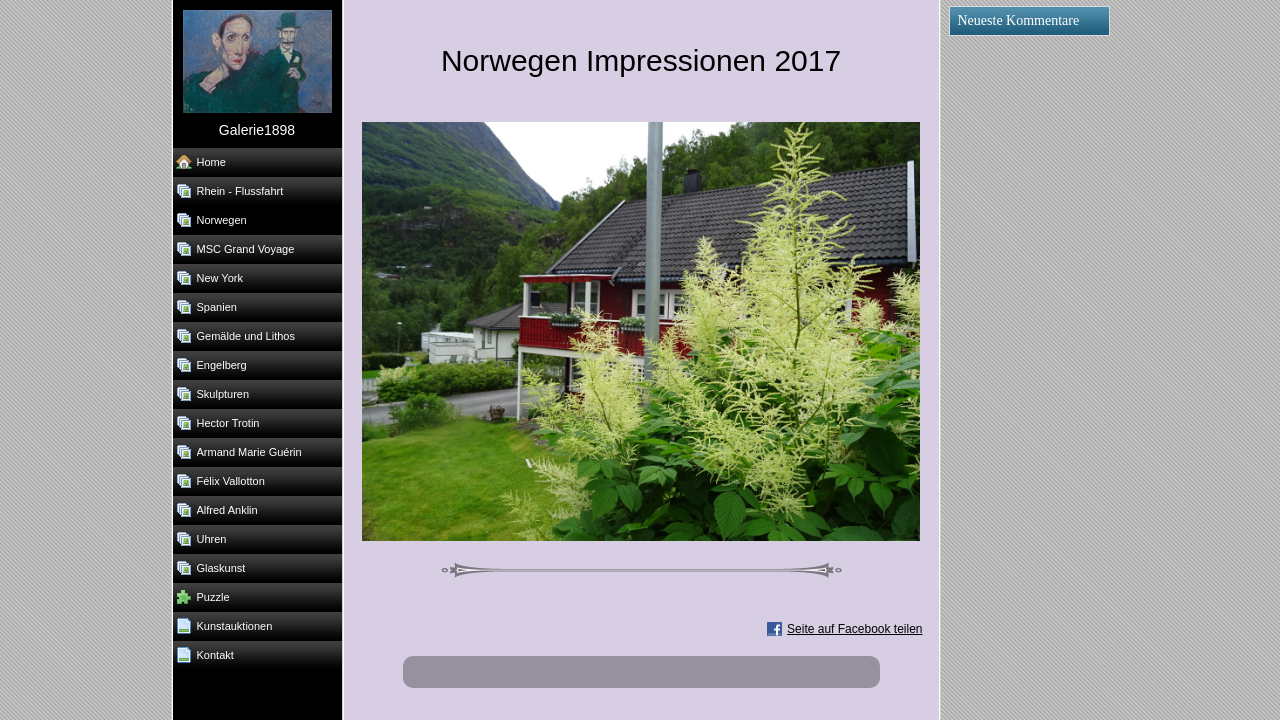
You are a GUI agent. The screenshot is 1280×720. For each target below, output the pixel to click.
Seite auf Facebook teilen (854, 629)
